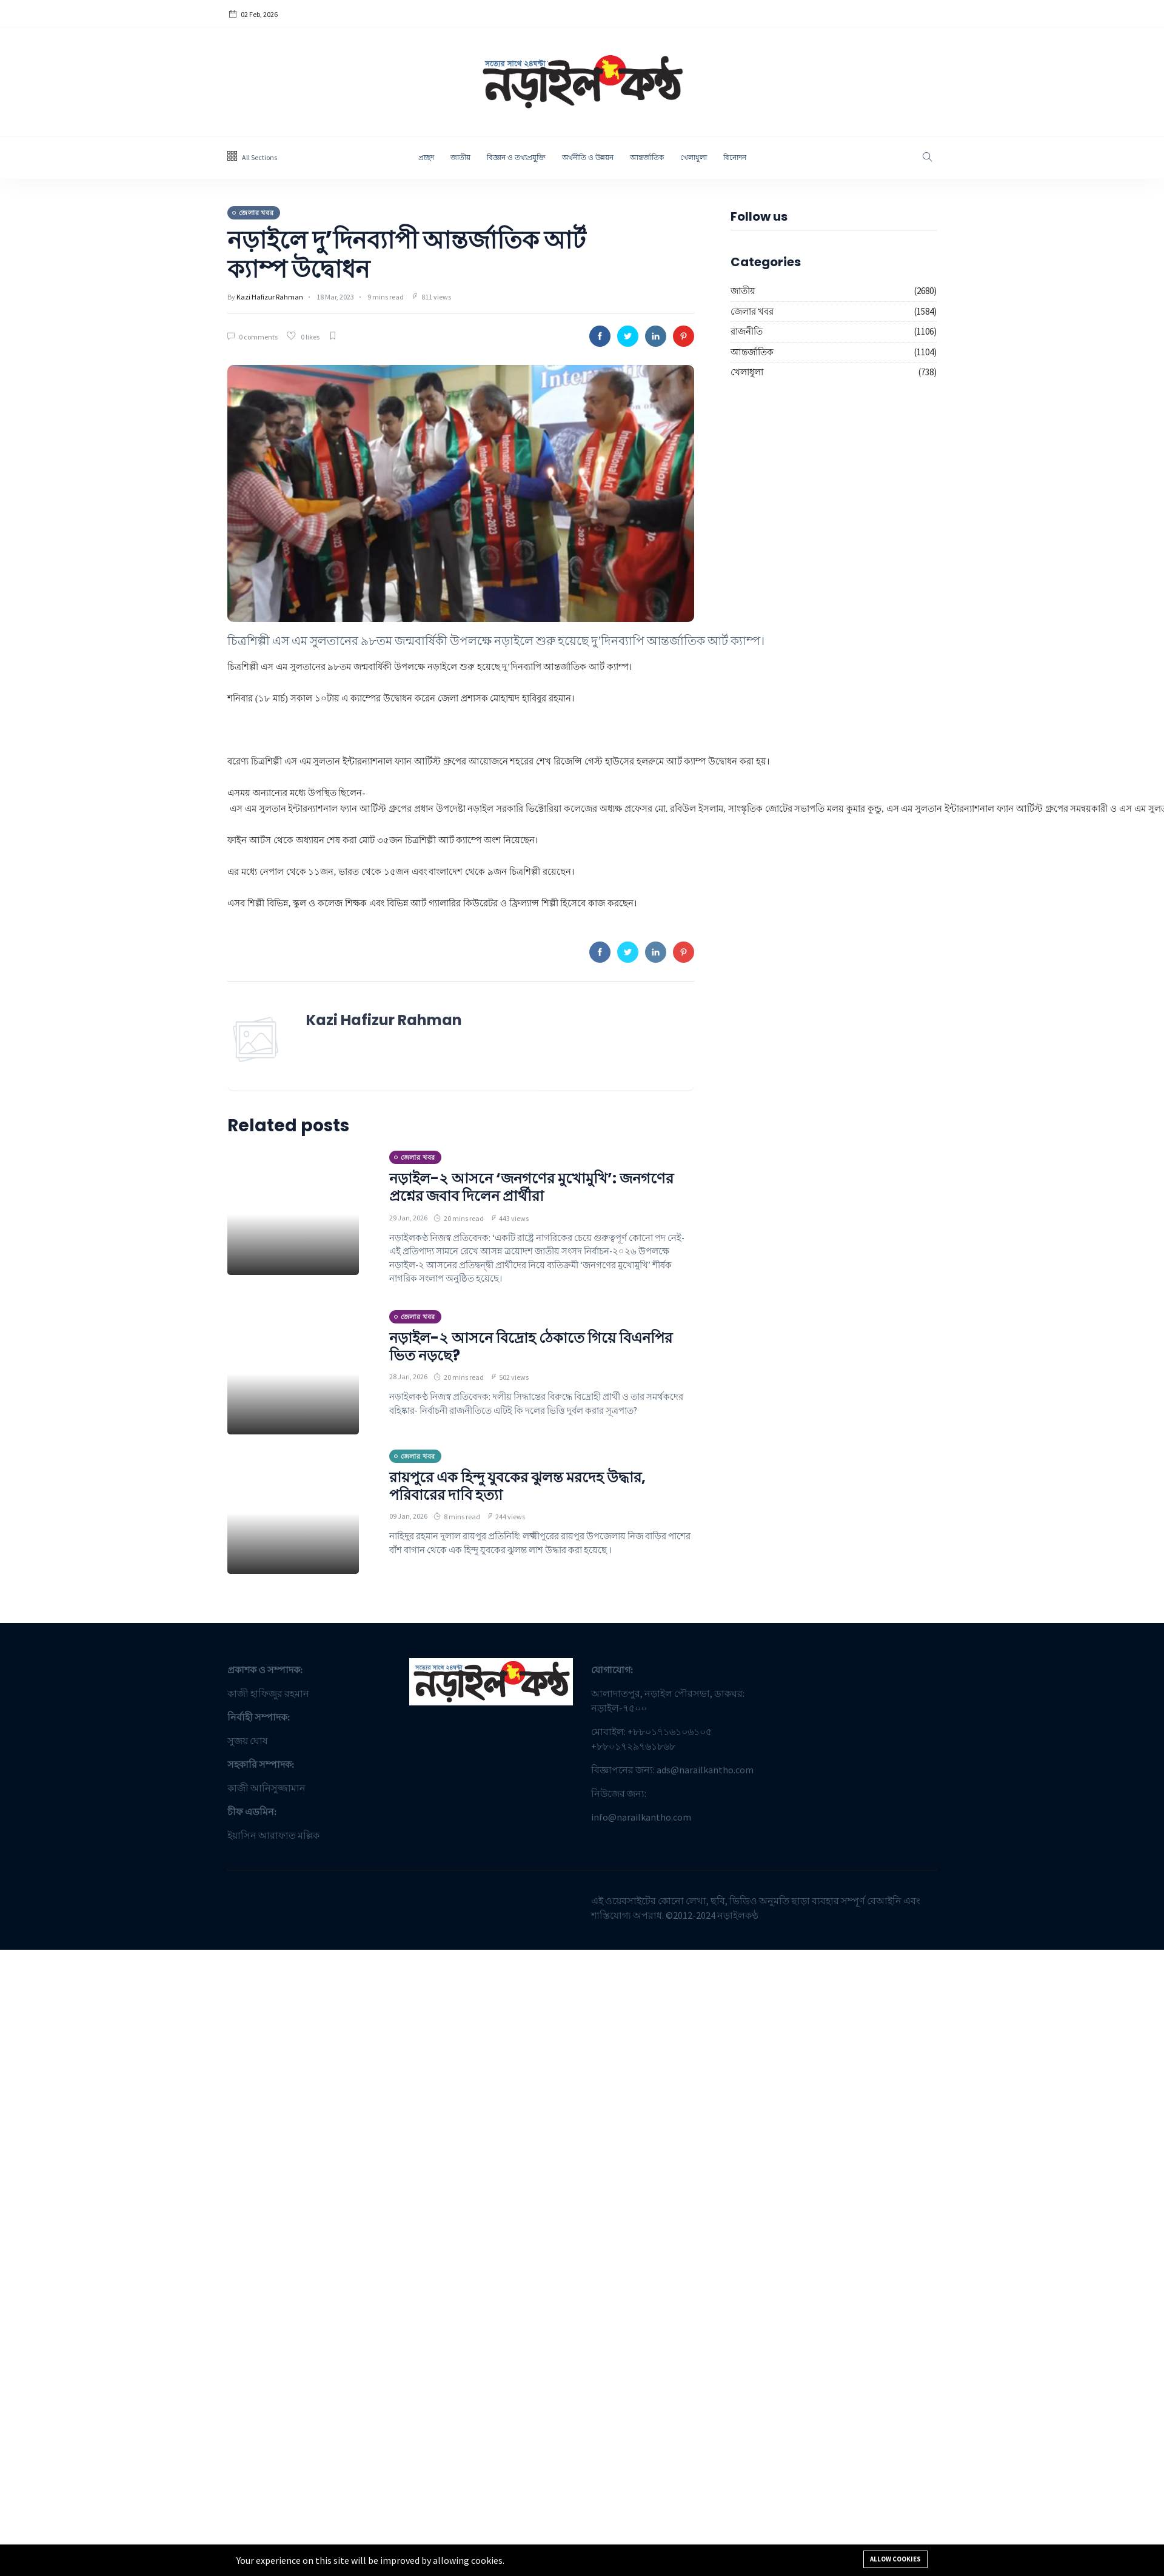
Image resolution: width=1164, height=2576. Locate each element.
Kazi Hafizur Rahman (269, 296)
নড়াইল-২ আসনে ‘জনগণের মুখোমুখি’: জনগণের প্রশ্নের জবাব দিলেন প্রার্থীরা (531, 1187)
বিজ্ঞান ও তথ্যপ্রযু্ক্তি (516, 157)
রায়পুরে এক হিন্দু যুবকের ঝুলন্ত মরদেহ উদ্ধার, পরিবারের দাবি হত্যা (517, 1486)
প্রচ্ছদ (426, 157)
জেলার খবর (752, 311)
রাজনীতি (747, 331)
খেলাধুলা (693, 157)
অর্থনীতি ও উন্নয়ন (588, 157)
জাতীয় (460, 157)
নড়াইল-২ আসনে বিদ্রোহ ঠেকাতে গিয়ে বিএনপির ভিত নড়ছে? (530, 1346)
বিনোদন (734, 157)
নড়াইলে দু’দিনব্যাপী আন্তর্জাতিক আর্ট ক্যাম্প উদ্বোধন (406, 254)
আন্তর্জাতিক (647, 157)
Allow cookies (895, 2559)
